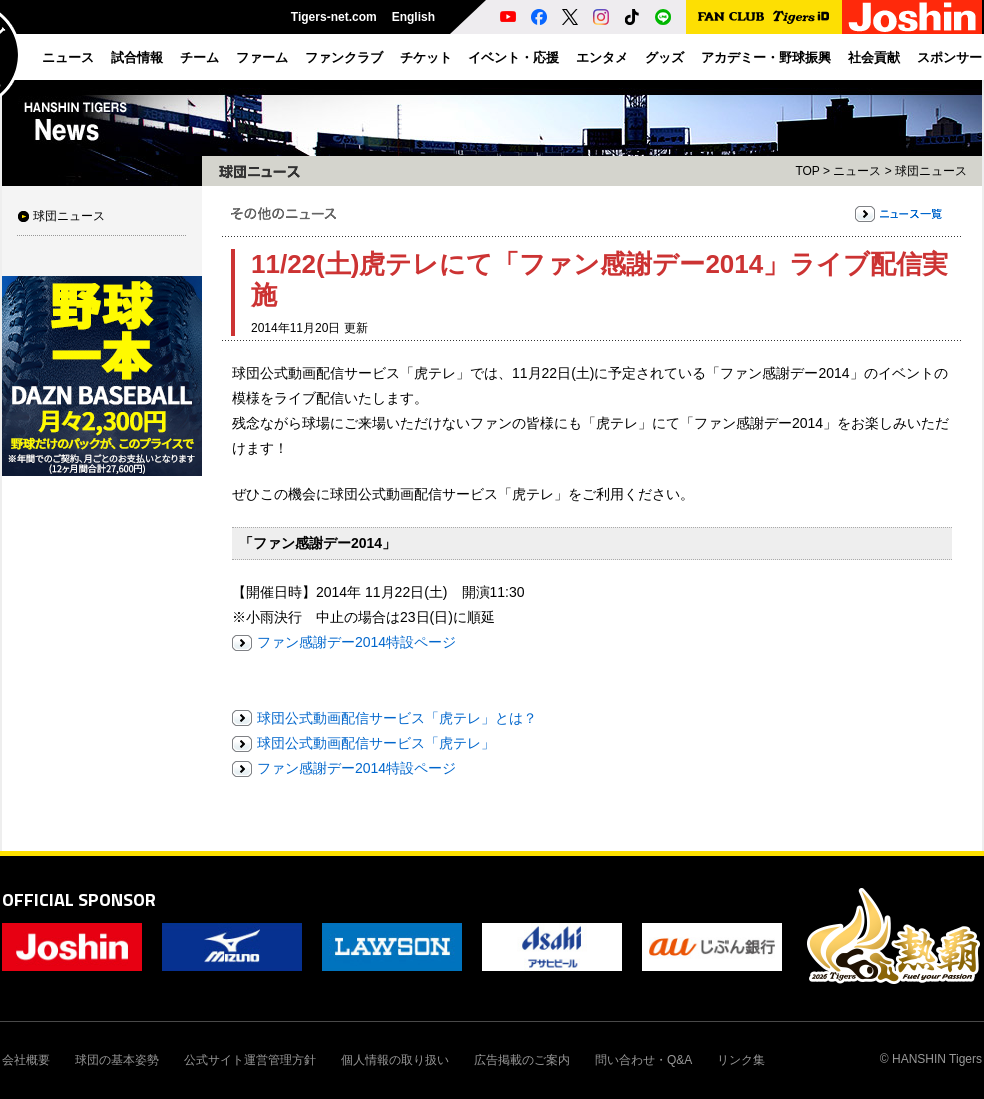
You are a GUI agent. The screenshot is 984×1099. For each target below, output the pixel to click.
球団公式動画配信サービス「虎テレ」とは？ (397, 718)
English (413, 17)
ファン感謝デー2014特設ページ (356, 642)
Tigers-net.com (334, 17)
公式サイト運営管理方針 (250, 1060)
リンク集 (741, 1060)
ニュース (857, 171)
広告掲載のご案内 (522, 1060)
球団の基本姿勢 (117, 1060)
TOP (807, 171)
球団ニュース (69, 216)
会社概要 (26, 1060)
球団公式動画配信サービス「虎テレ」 (376, 743)
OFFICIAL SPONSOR (79, 899)
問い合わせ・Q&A (643, 1060)
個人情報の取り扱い (395, 1060)
